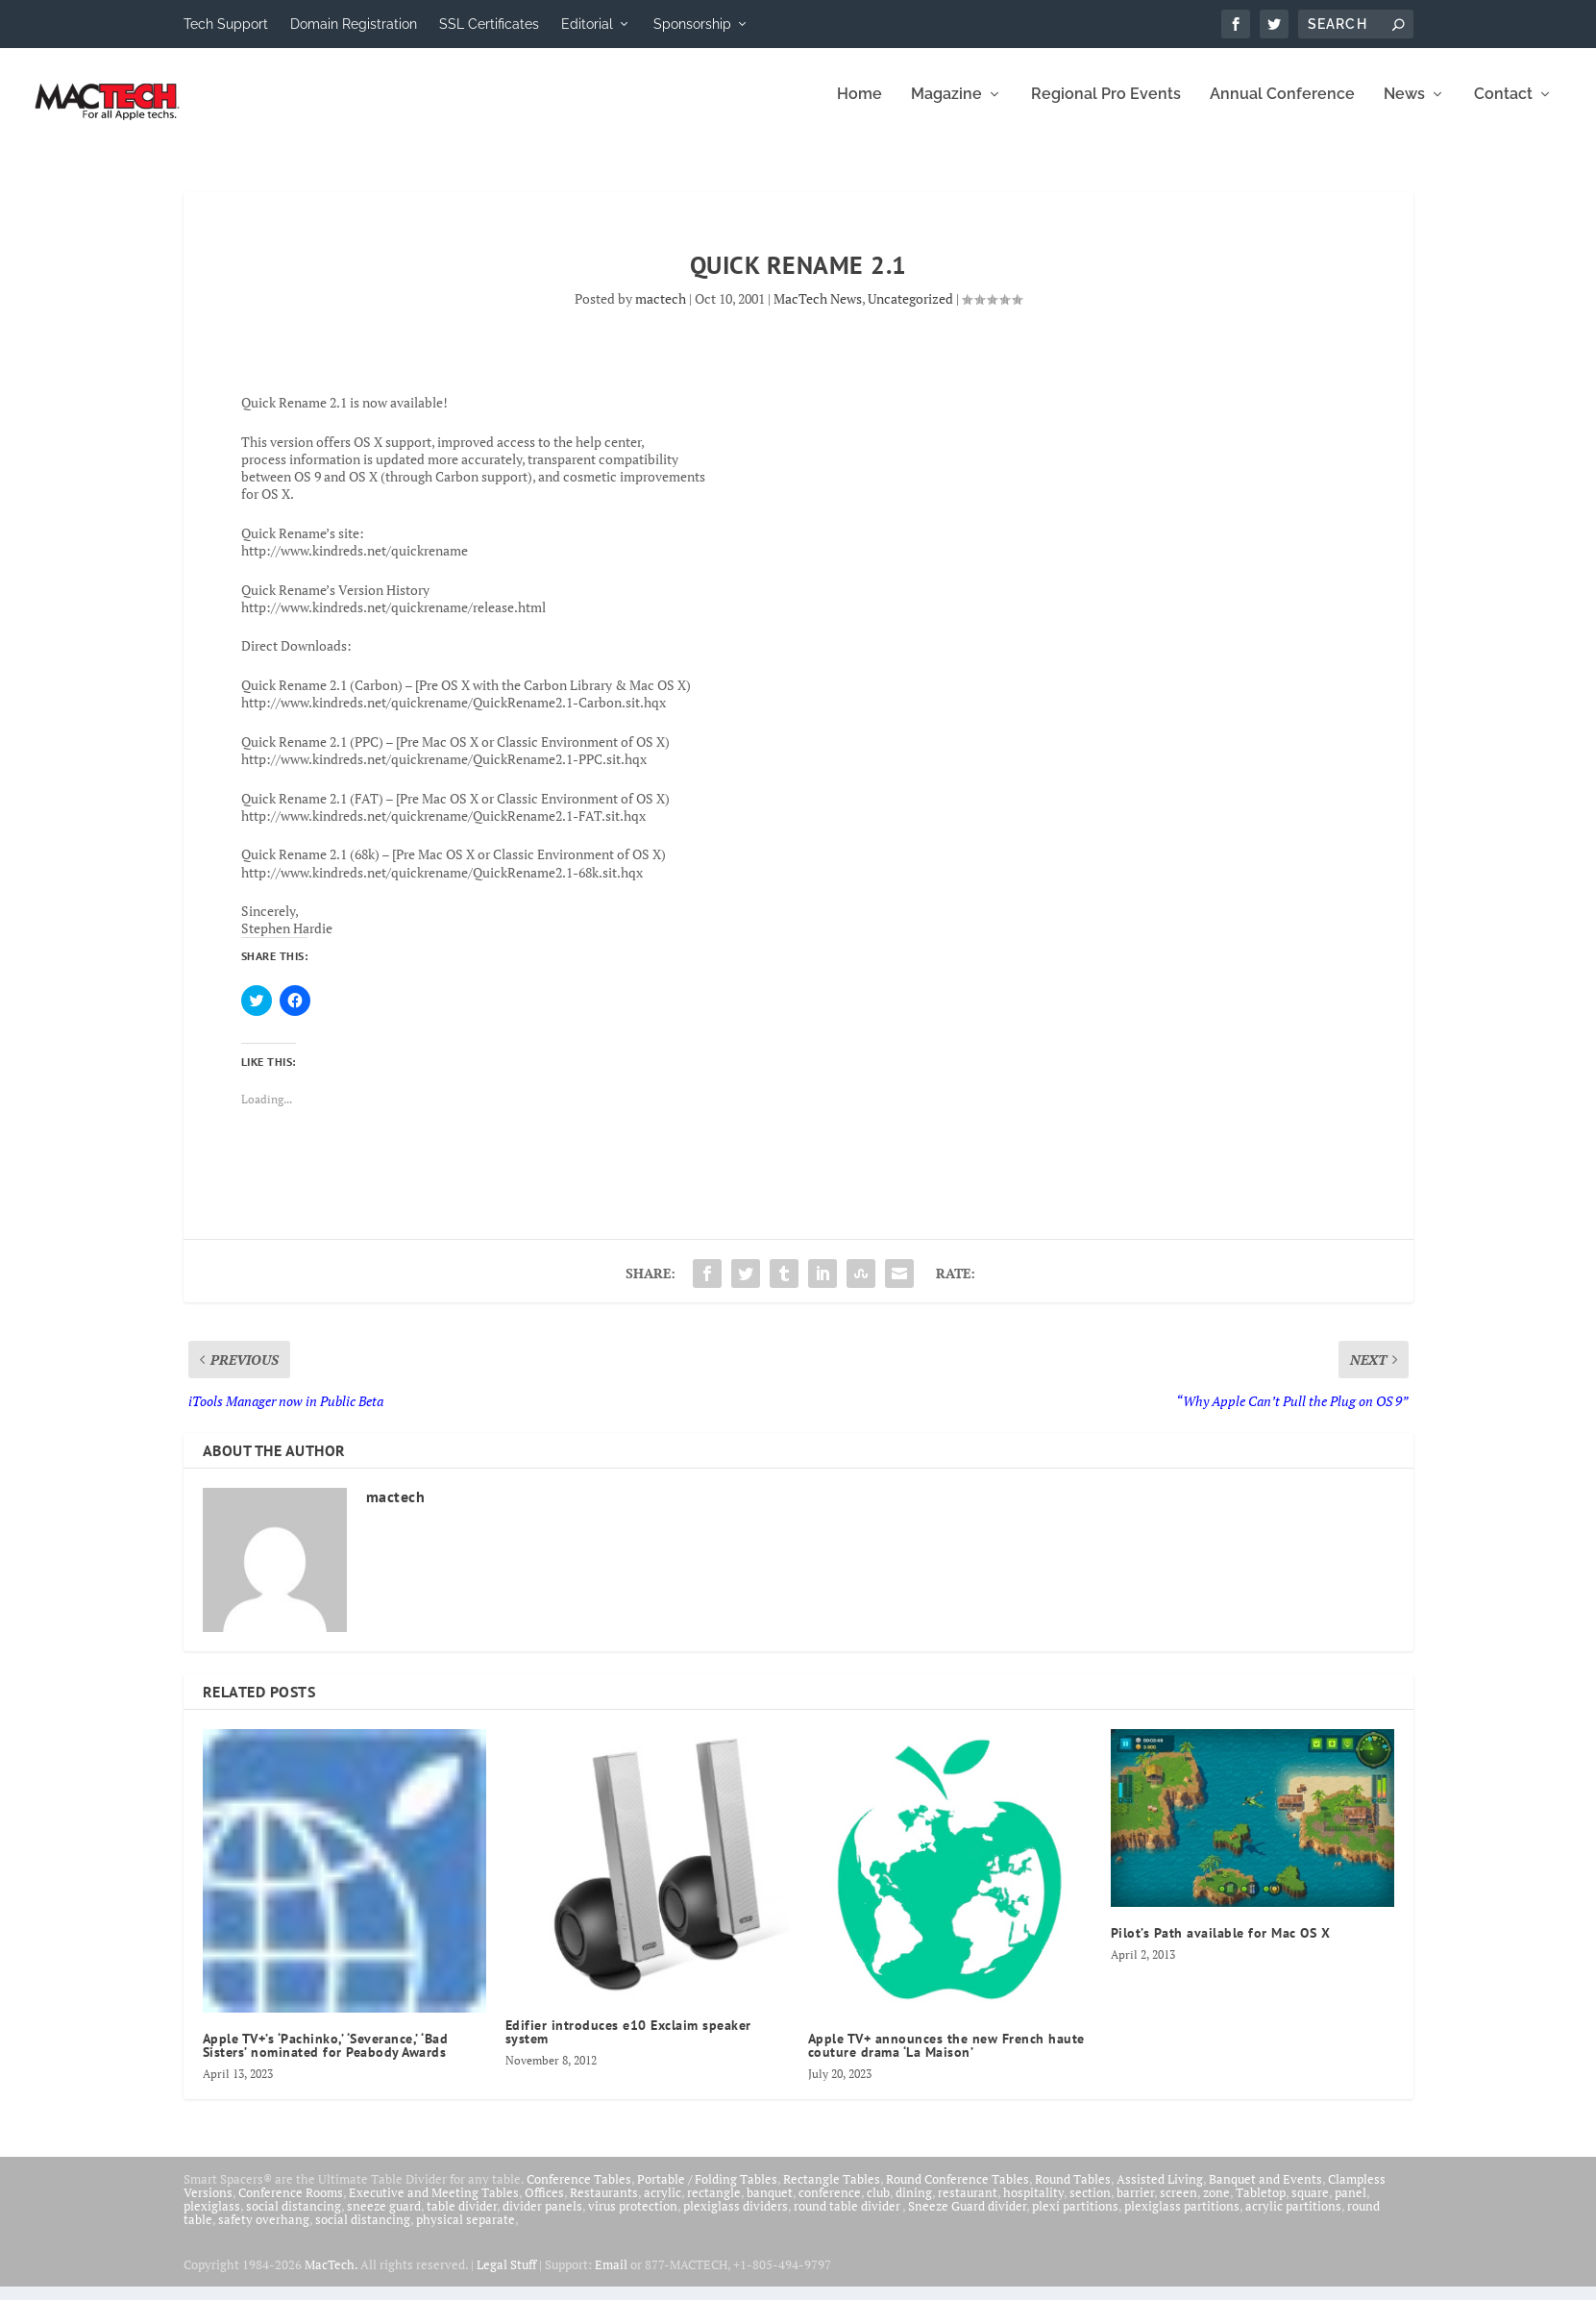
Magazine (946, 108)
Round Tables (1073, 2192)
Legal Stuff (506, 2278)
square (1310, 2205)
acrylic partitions (1293, 2219)
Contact (1503, 108)
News (1404, 108)
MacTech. (331, 2278)
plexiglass (212, 2219)
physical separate (465, 2232)
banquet (770, 2205)
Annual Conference (1282, 108)
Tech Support (226, 24)
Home (859, 108)
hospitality (1033, 2205)
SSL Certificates (489, 24)
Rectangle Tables (831, 2192)
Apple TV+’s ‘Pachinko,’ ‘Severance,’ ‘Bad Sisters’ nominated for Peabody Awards (326, 2058)
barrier (1135, 2205)
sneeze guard (384, 2219)
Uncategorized (910, 312)
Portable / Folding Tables (707, 2192)
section (1090, 2205)
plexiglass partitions (1182, 2219)
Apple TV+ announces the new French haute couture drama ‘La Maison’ (946, 2058)
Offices (544, 2205)
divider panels (542, 2219)
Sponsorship (692, 24)
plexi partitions (1075, 2219)
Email (611, 2278)
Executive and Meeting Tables (434, 2205)
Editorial (587, 24)
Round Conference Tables (957, 2192)
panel (1350, 2205)
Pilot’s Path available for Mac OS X (1221, 1946)
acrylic (662, 2205)
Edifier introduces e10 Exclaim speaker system (628, 2045)
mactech (660, 312)
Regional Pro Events (1106, 108)
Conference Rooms (290, 2205)
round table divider (848, 2219)
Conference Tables (579, 2192)
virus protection (632, 2219)
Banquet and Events (1265, 2192)
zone (1216, 2205)
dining (914, 2205)
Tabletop (1261, 2205)
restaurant (967, 2205)
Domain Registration (353, 24)
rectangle (714, 2205)
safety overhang (263, 2232)
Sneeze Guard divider (967, 2219)
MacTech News (817, 312)
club (878, 2205)
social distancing (293, 2219)
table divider (462, 2219)
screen (1178, 2205)
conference (829, 2205)
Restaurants (604, 2205)
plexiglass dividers (735, 2219)
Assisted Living (1160, 2192)
